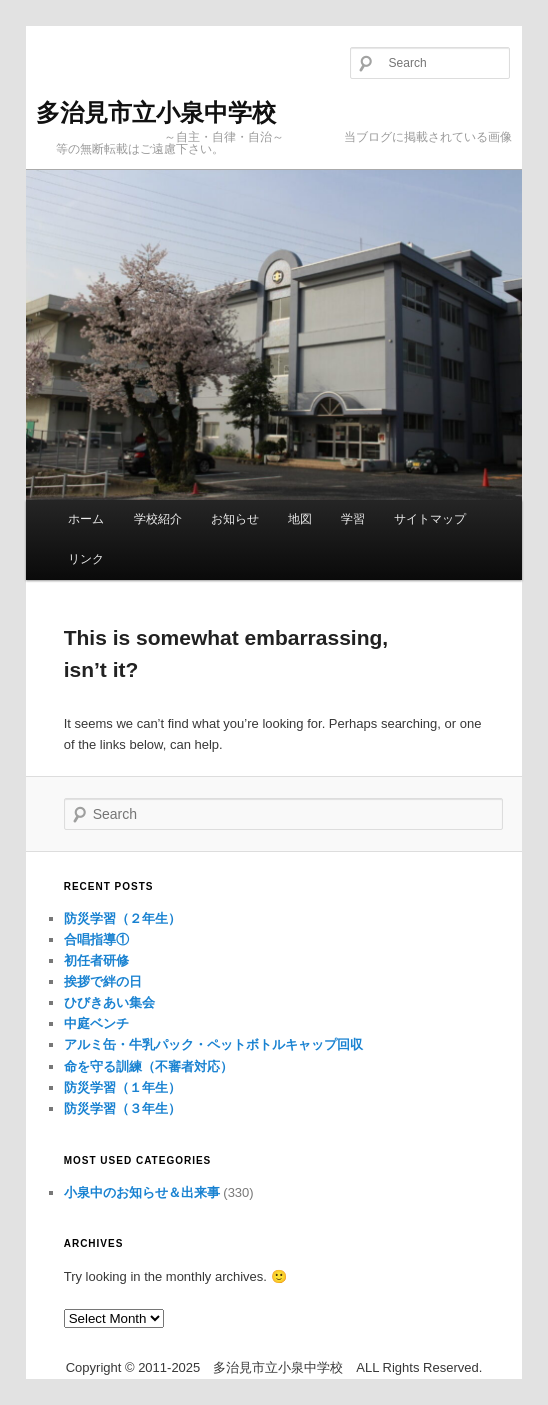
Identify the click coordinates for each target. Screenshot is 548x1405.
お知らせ (235, 519)
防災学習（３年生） (122, 1108)
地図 (300, 519)
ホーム (86, 519)
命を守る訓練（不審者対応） (148, 1066)
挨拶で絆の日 (103, 981)
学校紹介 (158, 519)
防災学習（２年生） (122, 918)
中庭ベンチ (96, 1023)
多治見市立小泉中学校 (156, 112)
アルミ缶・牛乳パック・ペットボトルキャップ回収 (213, 1044)
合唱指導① (96, 939)
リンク (86, 559)
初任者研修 (96, 960)
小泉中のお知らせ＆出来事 (142, 1192)
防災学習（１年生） (122, 1087)
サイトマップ (430, 519)
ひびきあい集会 (109, 1002)
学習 (353, 519)
